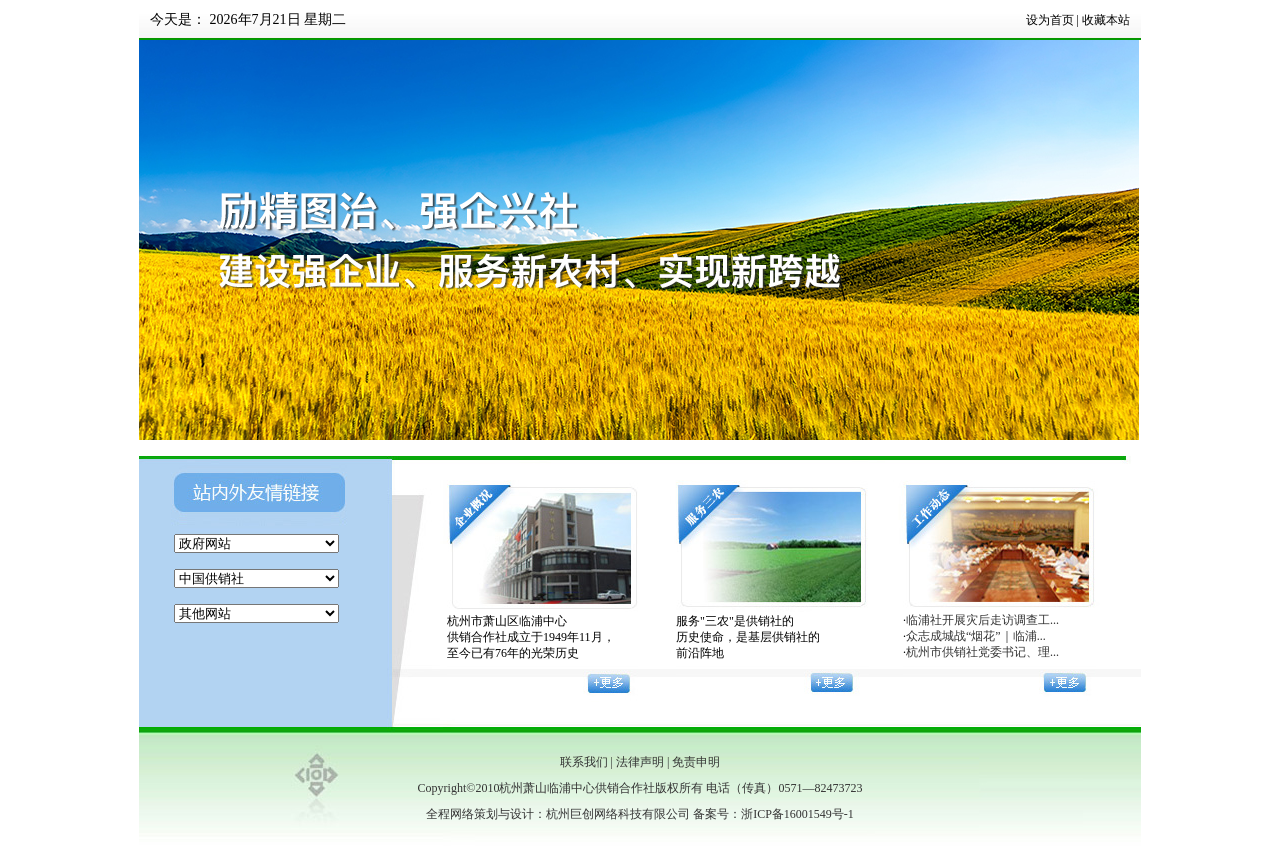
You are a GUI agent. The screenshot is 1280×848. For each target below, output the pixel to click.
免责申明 (696, 762)
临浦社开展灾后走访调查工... (982, 620)
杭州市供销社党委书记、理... (982, 652)
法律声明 (640, 762)
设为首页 (1050, 20)
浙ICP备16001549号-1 (797, 814)
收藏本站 (1106, 20)
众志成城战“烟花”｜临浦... (976, 636)
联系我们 (584, 762)
